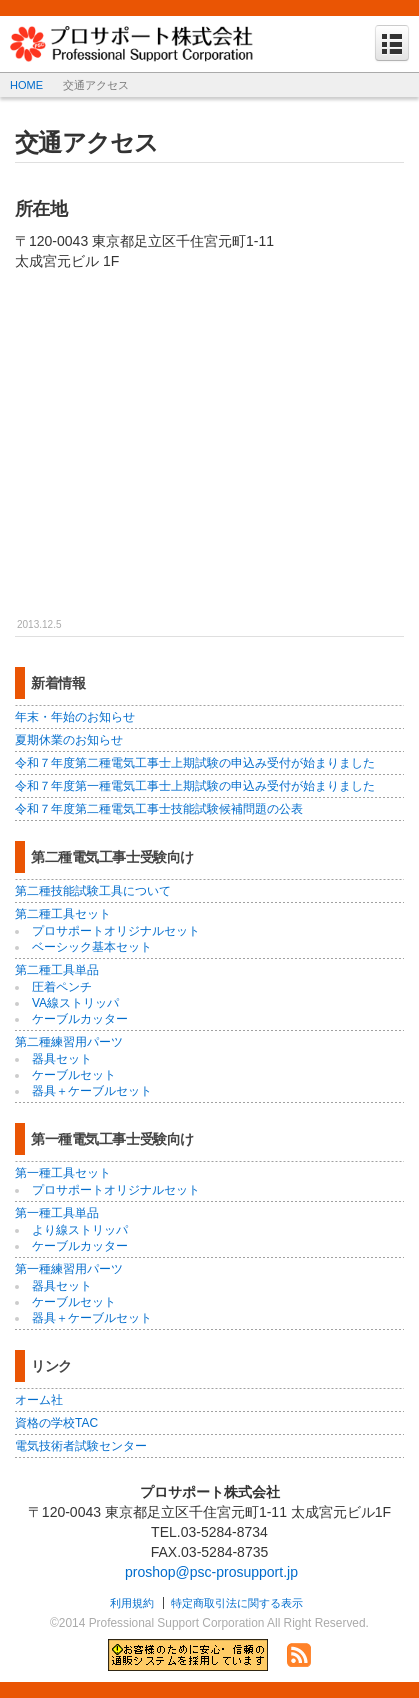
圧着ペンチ (62, 987)
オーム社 (39, 1400)
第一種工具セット (63, 1173)
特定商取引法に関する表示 (237, 1603)
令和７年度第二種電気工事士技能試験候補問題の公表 (159, 809)
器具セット (62, 1059)
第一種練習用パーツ (69, 1269)
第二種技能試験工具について (93, 891)
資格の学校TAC (56, 1423)
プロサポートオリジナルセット (116, 931)
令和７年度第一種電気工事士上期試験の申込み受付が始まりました (195, 786)
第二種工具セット (63, 914)
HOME (26, 85)
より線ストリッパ (80, 1230)
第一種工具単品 (57, 1213)
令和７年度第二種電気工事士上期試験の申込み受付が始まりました (195, 763)
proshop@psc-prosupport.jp (211, 1572)
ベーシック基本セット (92, 947)
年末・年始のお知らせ (75, 717)
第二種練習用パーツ (69, 1042)
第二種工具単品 (57, 970)
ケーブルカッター (80, 1019)
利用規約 (132, 1603)
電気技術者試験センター (81, 1446)
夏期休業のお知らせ (69, 740)
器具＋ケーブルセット (92, 1091)
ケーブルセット (74, 1075)
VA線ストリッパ (75, 1003)
